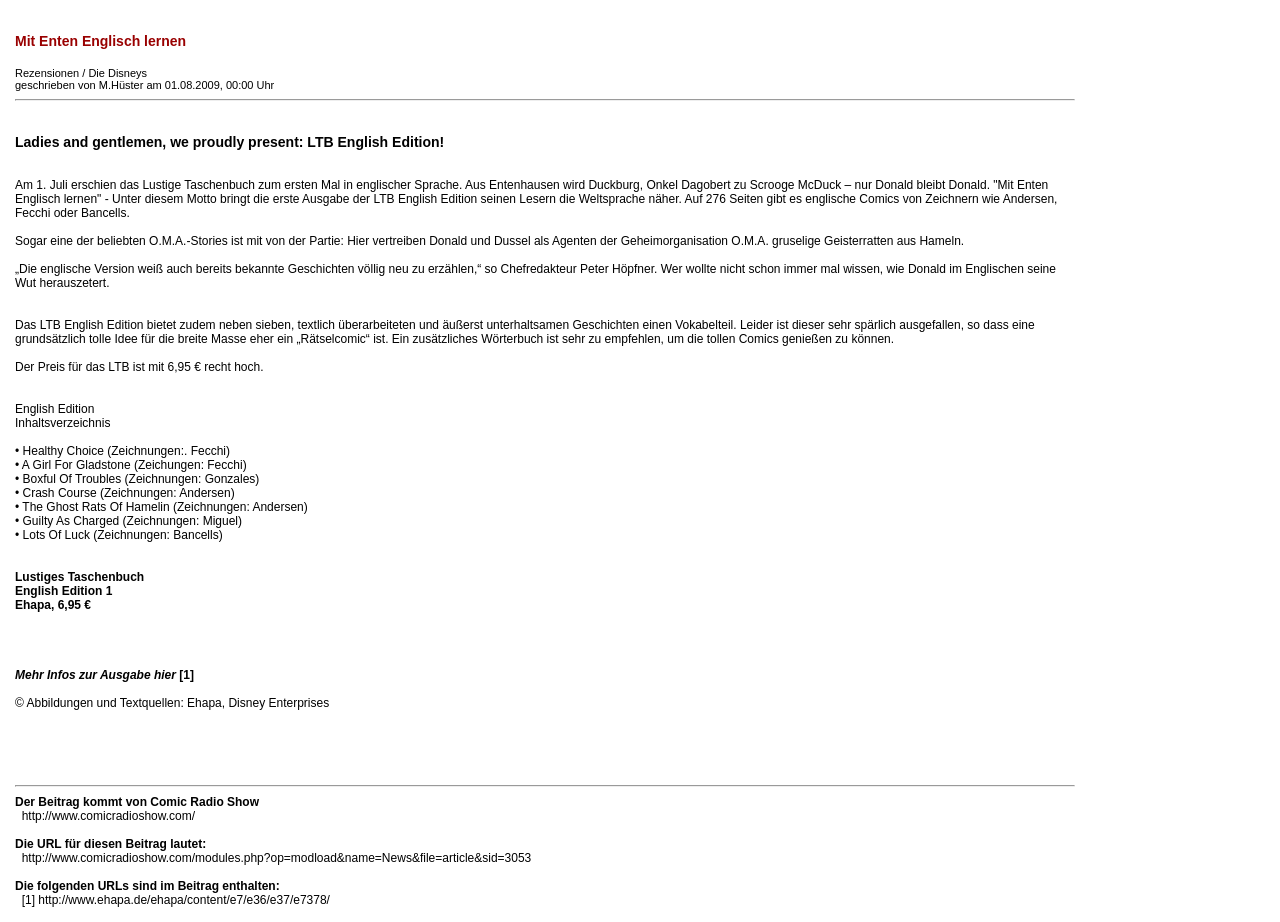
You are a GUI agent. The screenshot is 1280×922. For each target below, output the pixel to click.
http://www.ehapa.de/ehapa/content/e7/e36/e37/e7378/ (184, 900)
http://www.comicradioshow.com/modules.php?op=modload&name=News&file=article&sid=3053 (277, 858)
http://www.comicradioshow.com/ (108, 816)
